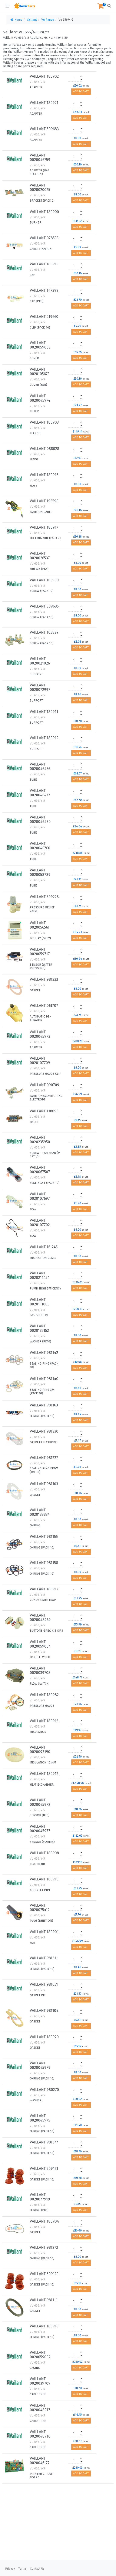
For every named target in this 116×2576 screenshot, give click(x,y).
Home (16, 19)
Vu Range (47, 19)
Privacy (10, 2568)
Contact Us (37, 2568)
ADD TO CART (81, 91)
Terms (22, 2568)
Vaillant (32, 19)
